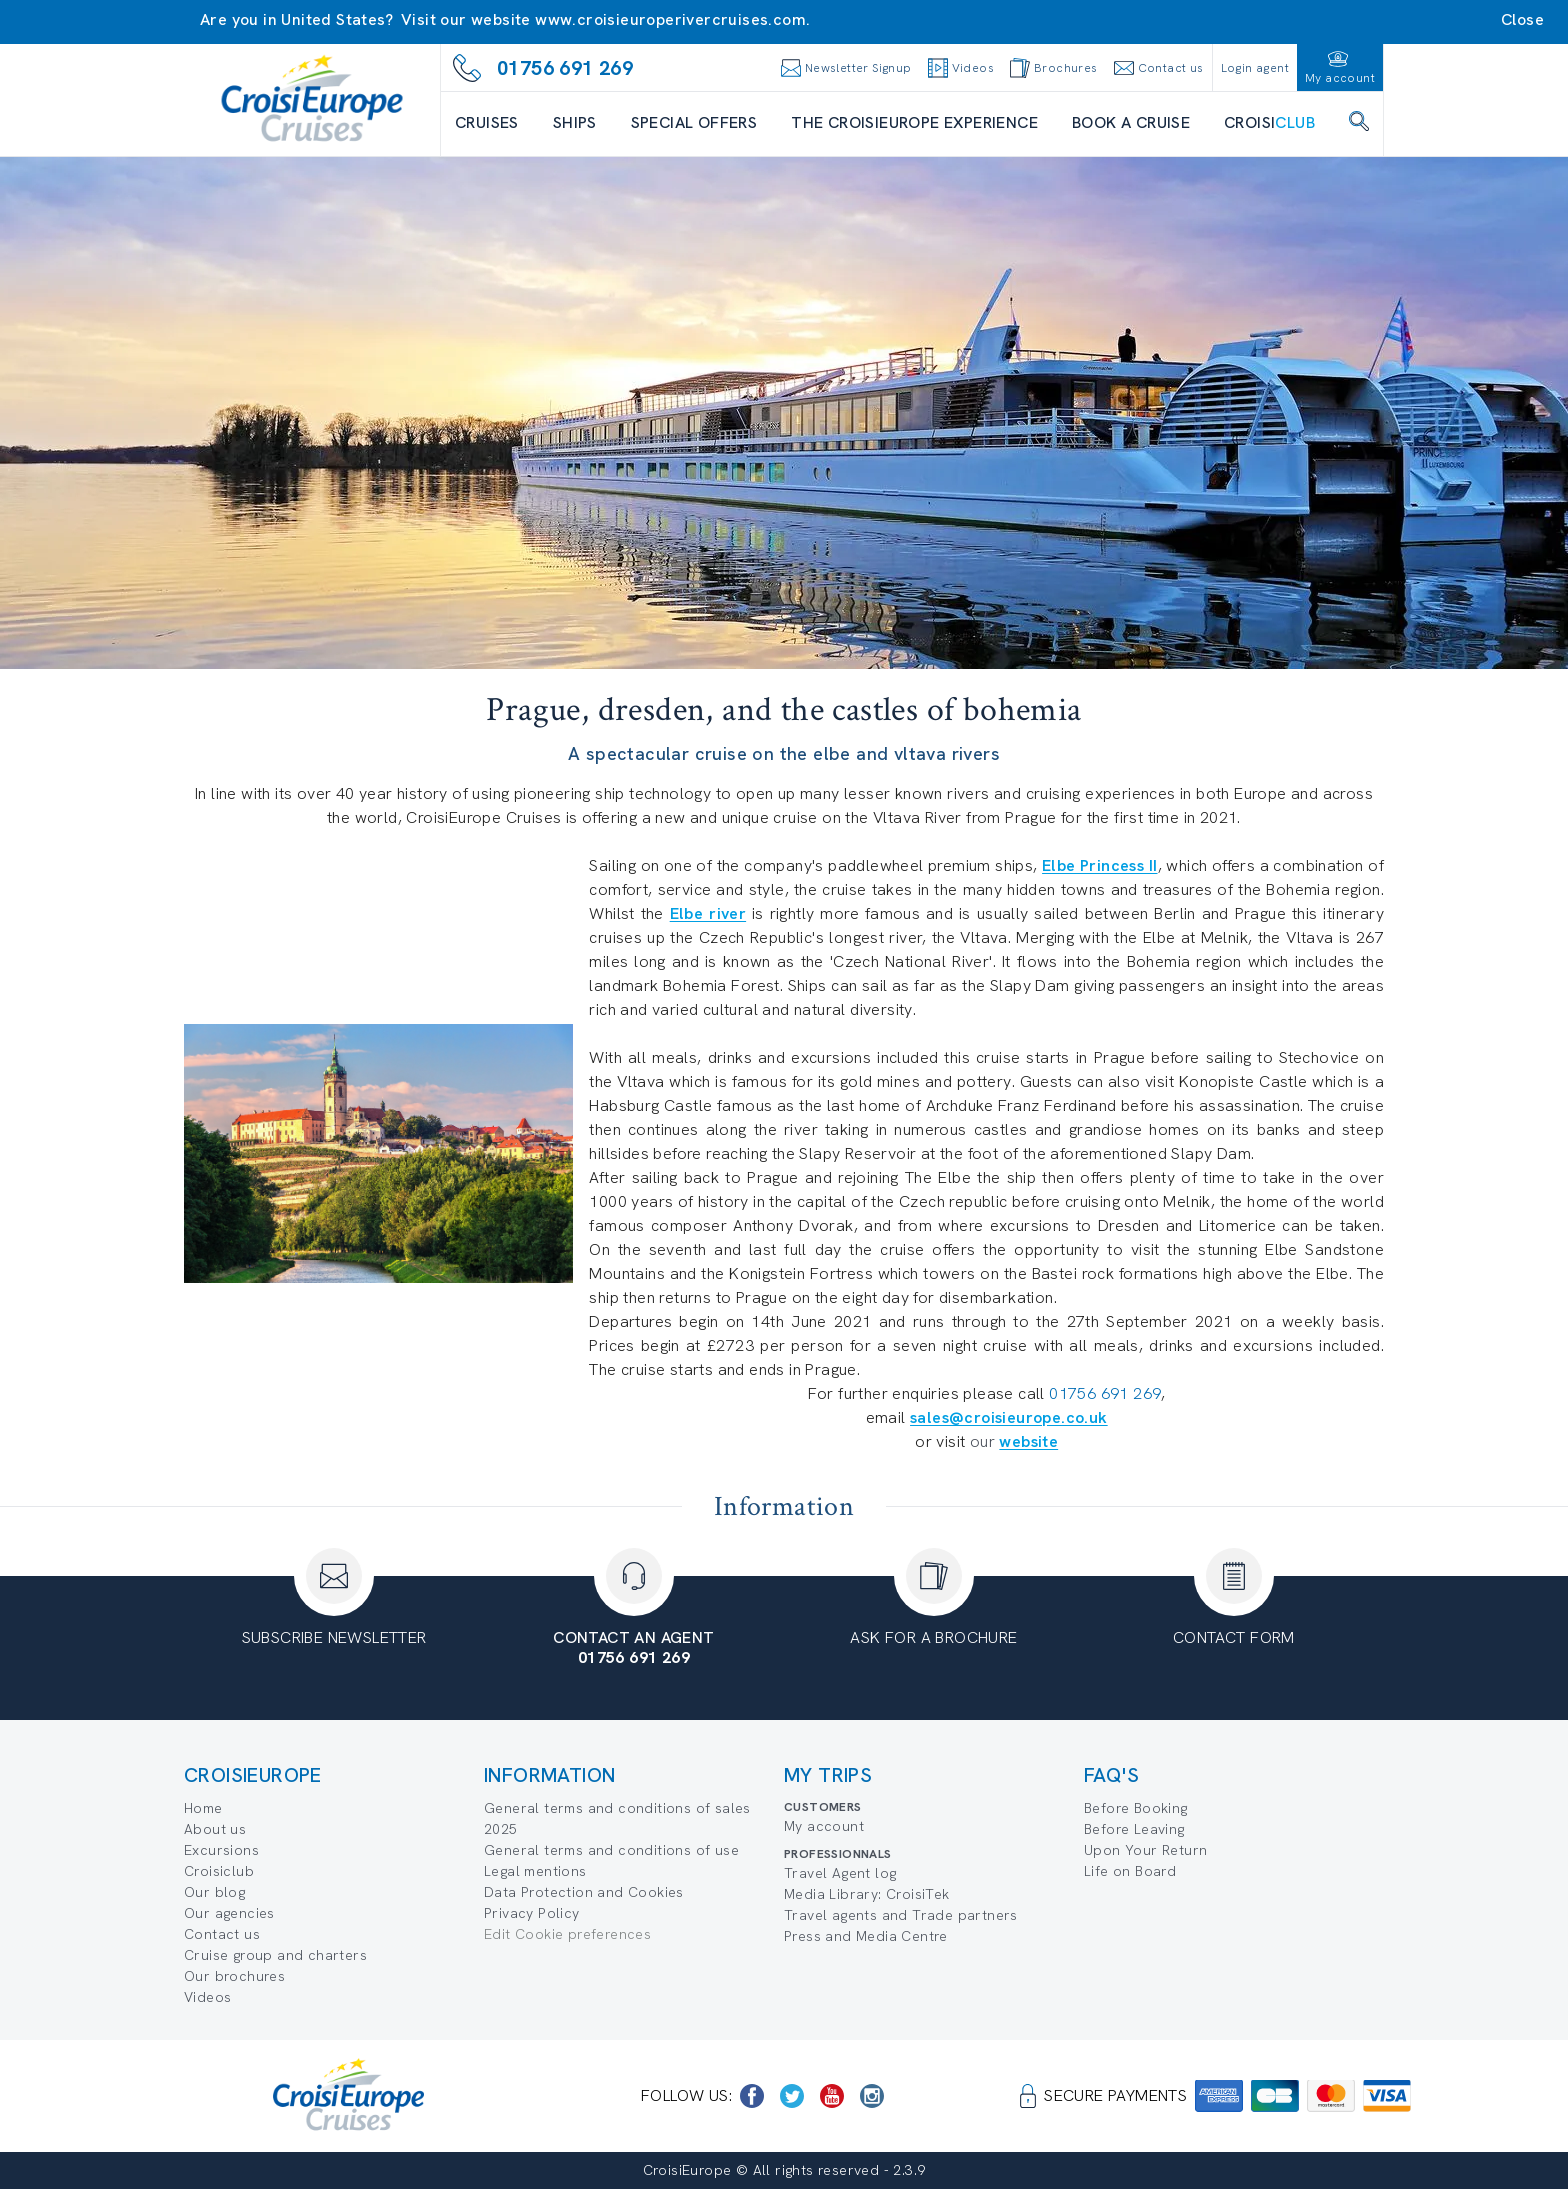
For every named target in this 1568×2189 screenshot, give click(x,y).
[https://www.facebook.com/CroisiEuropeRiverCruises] (752, 2096)
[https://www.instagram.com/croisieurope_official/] (872, 2096)
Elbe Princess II (1099, 865)
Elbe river (708, 913)
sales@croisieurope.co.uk (1009, 1417)
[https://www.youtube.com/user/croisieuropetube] (832, 2096)
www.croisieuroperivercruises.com (670, 19)
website (1028, 1441)
